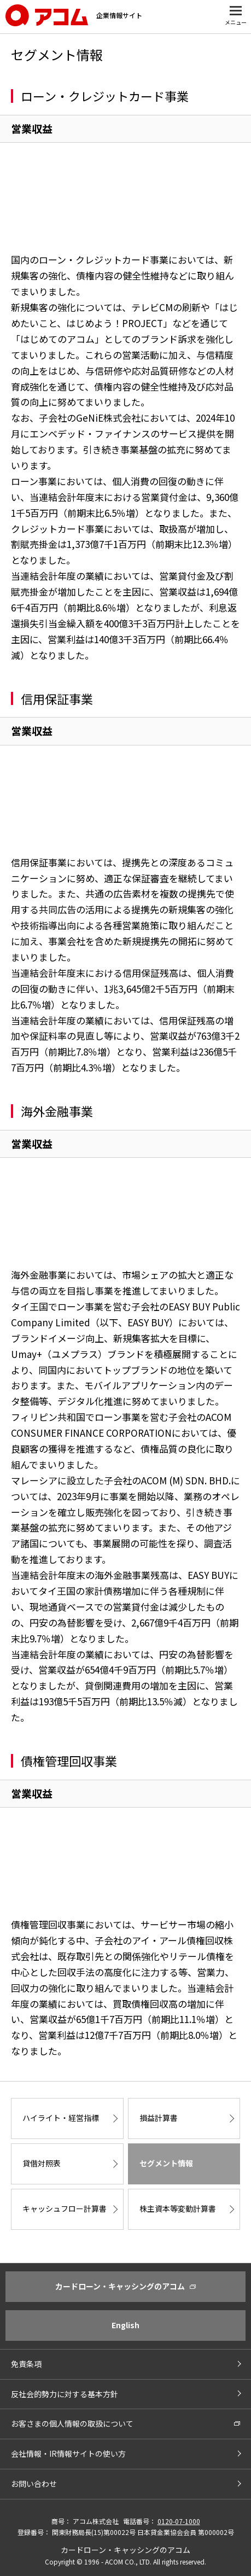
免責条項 (26, 2363)
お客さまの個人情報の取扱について (72, 2423)
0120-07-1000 (178, 2521)
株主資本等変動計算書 (177, 2208)
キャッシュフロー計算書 (64, 2208)
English (125, 2324)
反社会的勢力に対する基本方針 (64, 2393)
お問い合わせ (34, 2483)
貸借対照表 (41, 2163)
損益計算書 (158, 2117)
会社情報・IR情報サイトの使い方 (68, 2453)
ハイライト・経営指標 (60, 2117)
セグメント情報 (166, 2163)
